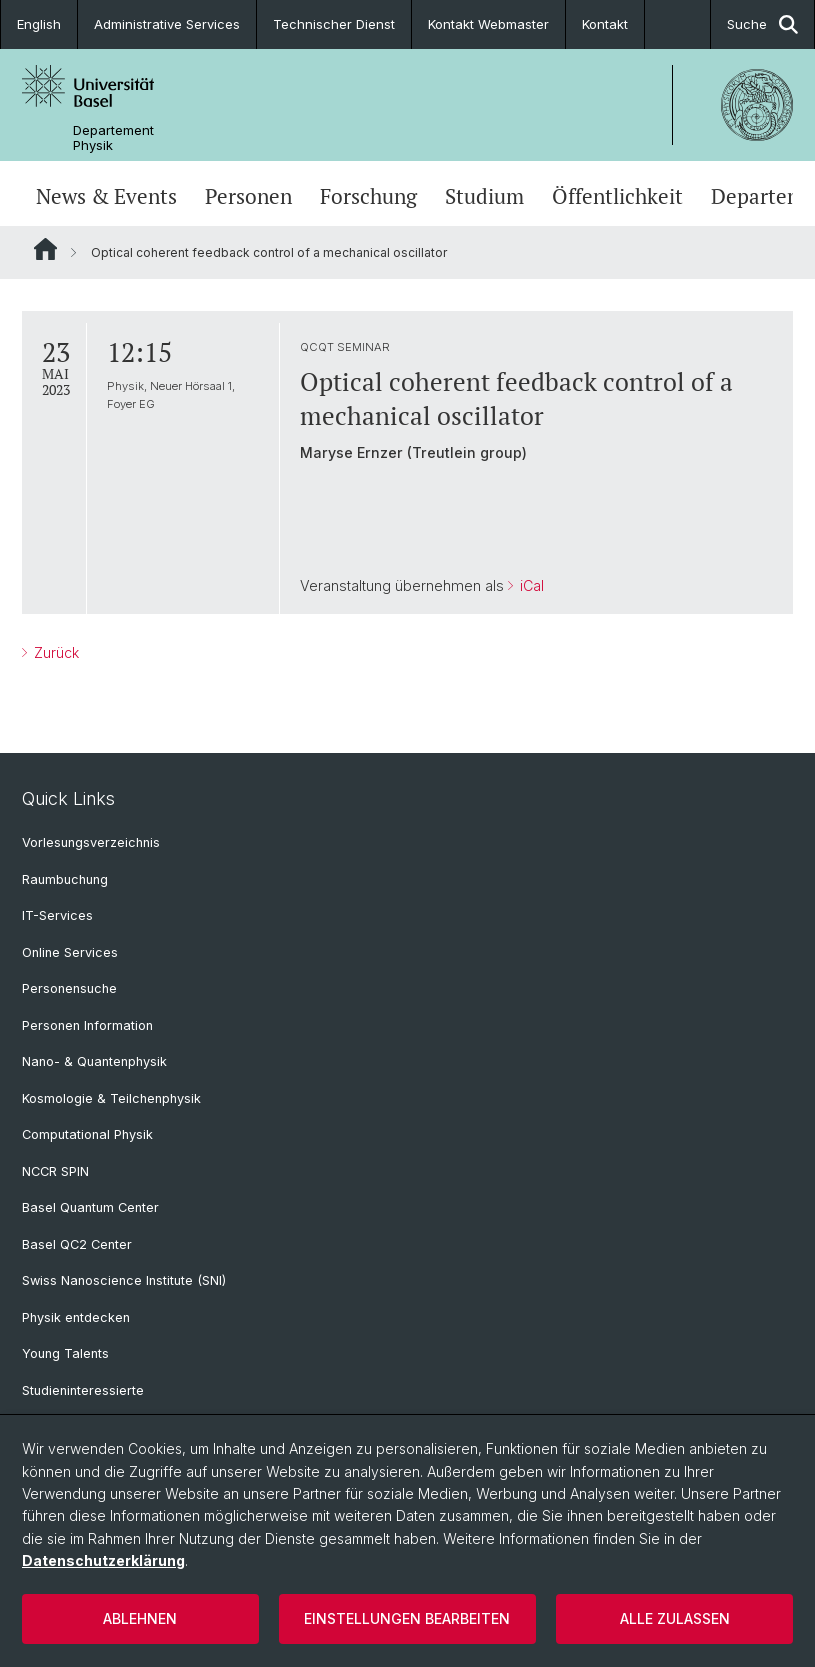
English (39, 24)
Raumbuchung (65, 879)
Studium (484, 196)
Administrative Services (167, 24)
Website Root (45, 249)
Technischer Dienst (334, 24)
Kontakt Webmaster (488, 24)
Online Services (70, 952)
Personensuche (69, 988)
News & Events (106, 196)
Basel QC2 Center (77, 1244)
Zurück (54, 652)
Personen (248, 196)
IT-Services (57, 915)
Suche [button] (762, 24)
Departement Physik (113, 138)
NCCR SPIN (55, 1171)
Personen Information (87, 1025)
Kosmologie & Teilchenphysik (111, 1098)
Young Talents (65, 1353)
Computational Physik (87, 1134)
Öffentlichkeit (617, 196)
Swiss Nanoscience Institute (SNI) (124, 1280)
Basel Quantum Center (90, 1207)
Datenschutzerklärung (103, 1560)
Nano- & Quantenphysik (94, 1061)
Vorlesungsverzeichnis (91, 842)
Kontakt (605, 24)
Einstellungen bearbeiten (407, 1618)
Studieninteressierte (83, 1390)
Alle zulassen (675, 1618)
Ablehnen (140, 1618)
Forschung (368, 196)
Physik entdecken (76, 1317)
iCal (530, 585)
